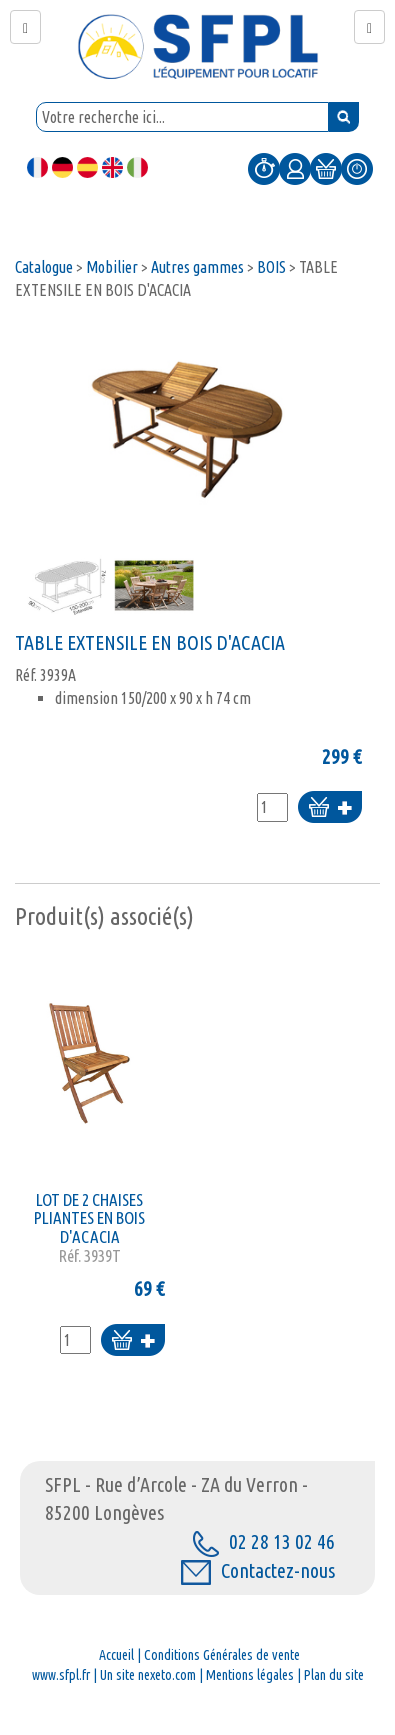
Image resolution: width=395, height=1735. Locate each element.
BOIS (271, 267)
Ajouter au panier (330, 808)
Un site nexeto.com (148, 1675)
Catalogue (44, 267)
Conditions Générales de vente (222, 1655)
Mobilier (112, 267)
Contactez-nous (258, 1570)
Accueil (116, 1655)
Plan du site (334, 1675)
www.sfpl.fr (61, 1675)
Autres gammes (197, 267)
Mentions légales (250, 1675)
